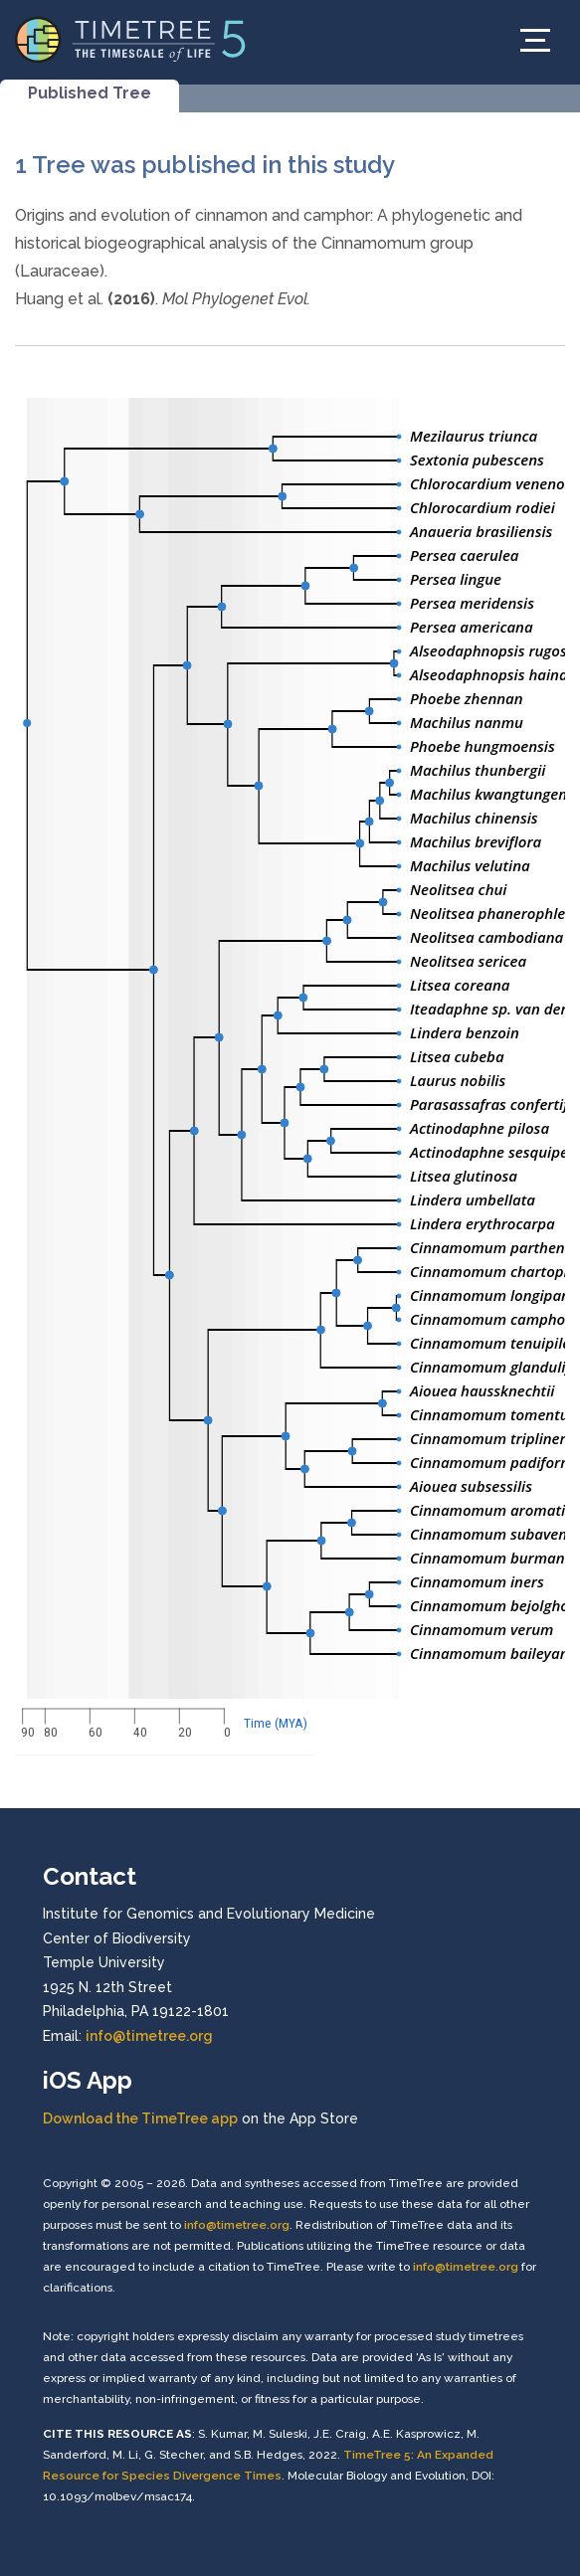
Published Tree (89, 93)
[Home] (131, 38)
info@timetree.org (149, 2036)
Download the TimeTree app (140, 2118)
